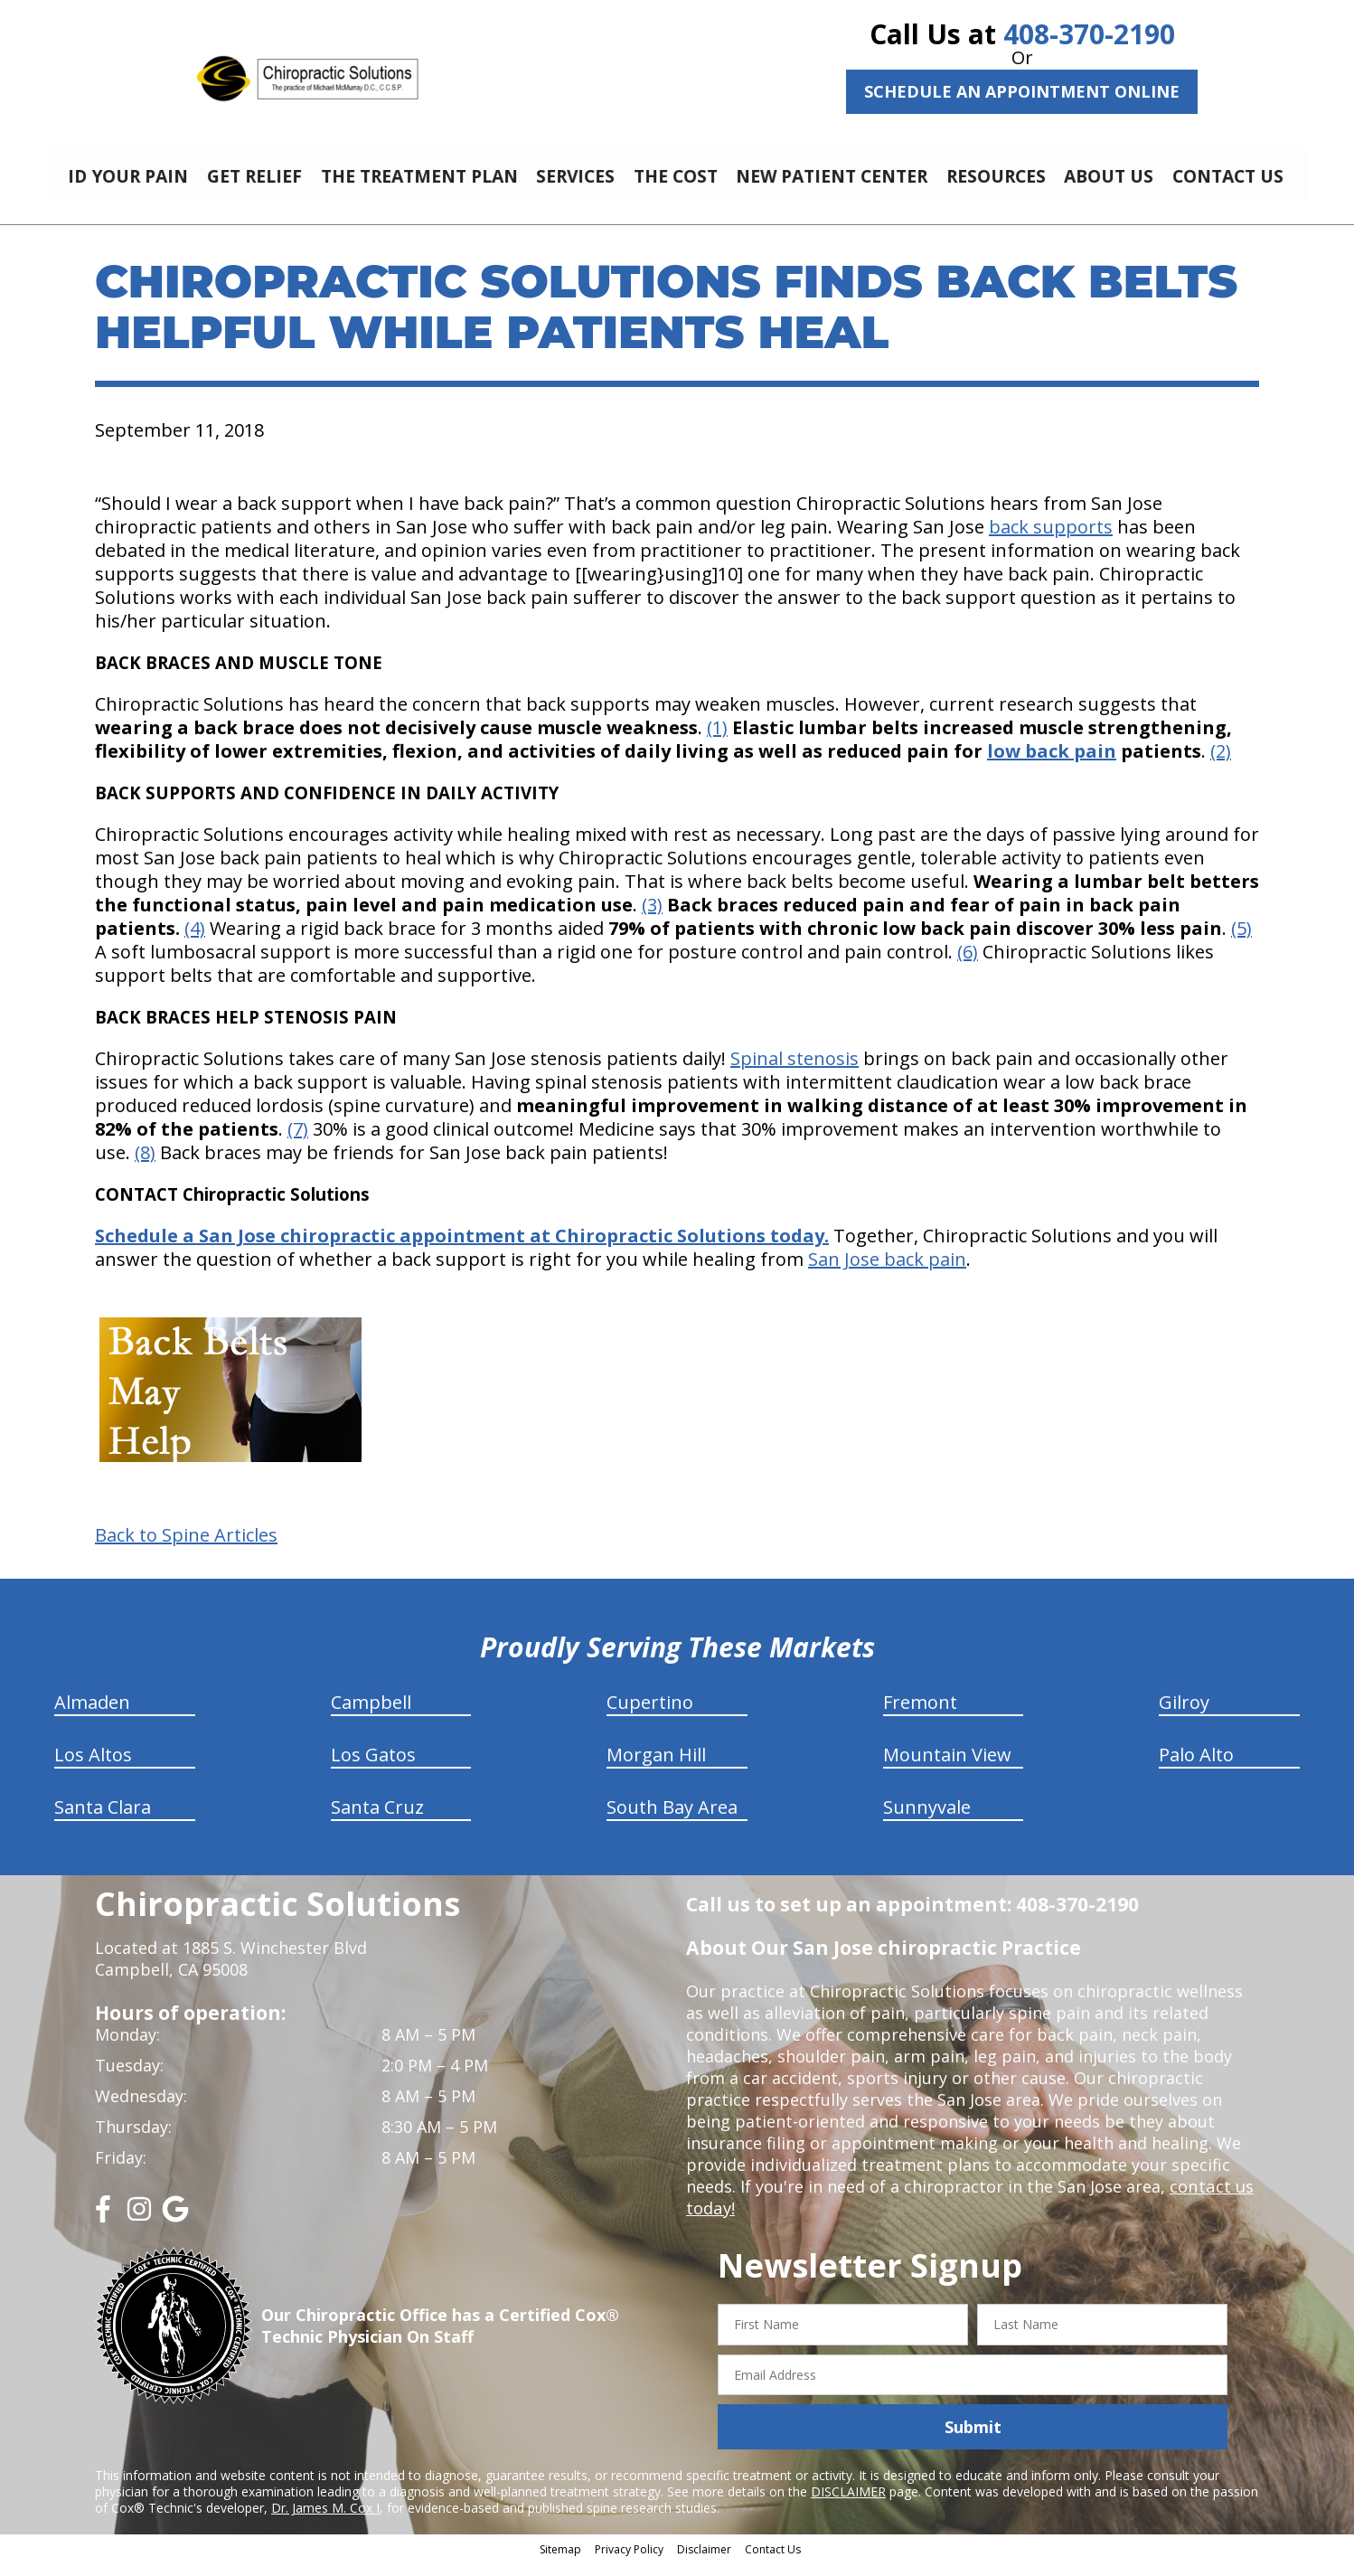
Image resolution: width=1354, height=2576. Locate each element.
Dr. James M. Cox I (325, 2521)
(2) (1220, 764)
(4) (194, 941)
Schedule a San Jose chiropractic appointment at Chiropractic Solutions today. (462, 1249)
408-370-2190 (1089, 33)
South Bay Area (672, 1820)
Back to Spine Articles (186, 1549)
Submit (973, 2440)
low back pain (1051, 764)
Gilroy (1184, 1715)
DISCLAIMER (848, 2505)
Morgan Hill (656, 1768)
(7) (297, 1142)
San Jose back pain (887, 1272)
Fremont (920, 1715)
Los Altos (93, 1768)
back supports (1051, 540)
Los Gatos (373, 1768)
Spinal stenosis (794, 1072)
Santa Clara (102, 1820)
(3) (652, 918)
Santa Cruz (377, 1820)
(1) (717, 741)
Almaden (92, 1715)
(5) (1241, 941)
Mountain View (947, 1768)
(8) (145, 1166)
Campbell (371, 1715)
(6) (967, 965)
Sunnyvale (927, 1820)
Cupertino (649, 1715)
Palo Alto (1196, 1768)
